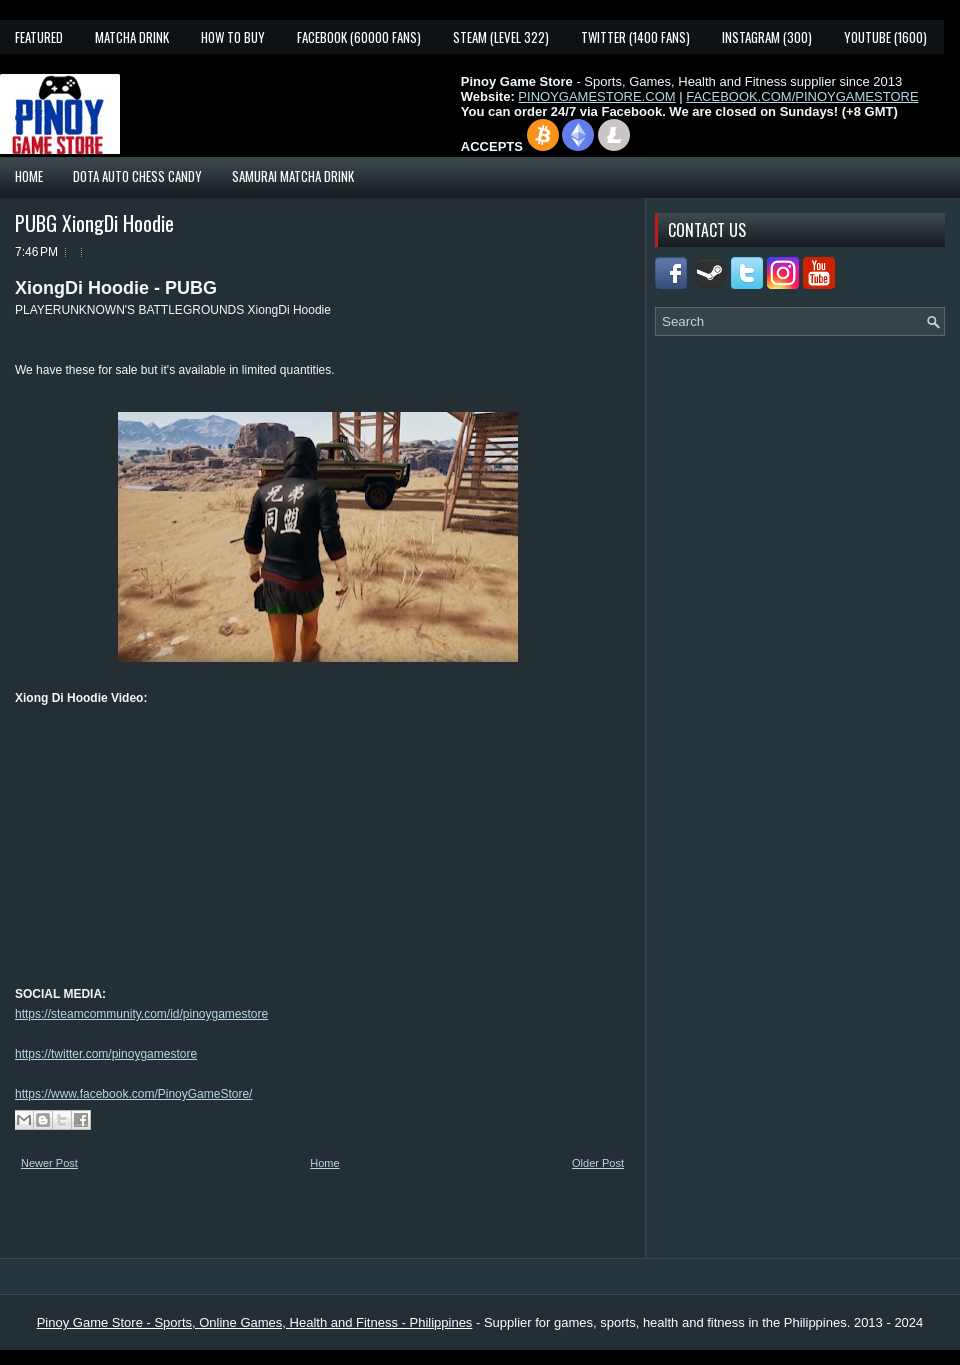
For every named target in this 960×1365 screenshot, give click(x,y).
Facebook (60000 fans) (359, 37)
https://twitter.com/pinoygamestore (106, 1054)
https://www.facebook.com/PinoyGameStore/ (133, 1094)
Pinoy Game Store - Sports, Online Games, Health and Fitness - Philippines (255, 1322)
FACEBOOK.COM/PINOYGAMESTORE (802, 96)
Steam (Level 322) (501, 37)
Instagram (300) (767, 37)
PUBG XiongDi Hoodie (94, 223)
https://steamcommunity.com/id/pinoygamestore (141, 1014)
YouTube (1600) (885, 37)
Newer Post (49, 1163)
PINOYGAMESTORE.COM (596, 96)
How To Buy (233, 37)
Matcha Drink (132, 37)
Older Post (598, 1163)
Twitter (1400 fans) (635, 37)
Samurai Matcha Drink (293, 176)
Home (29, 176)
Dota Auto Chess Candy (137, 176)
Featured (39, 37)
